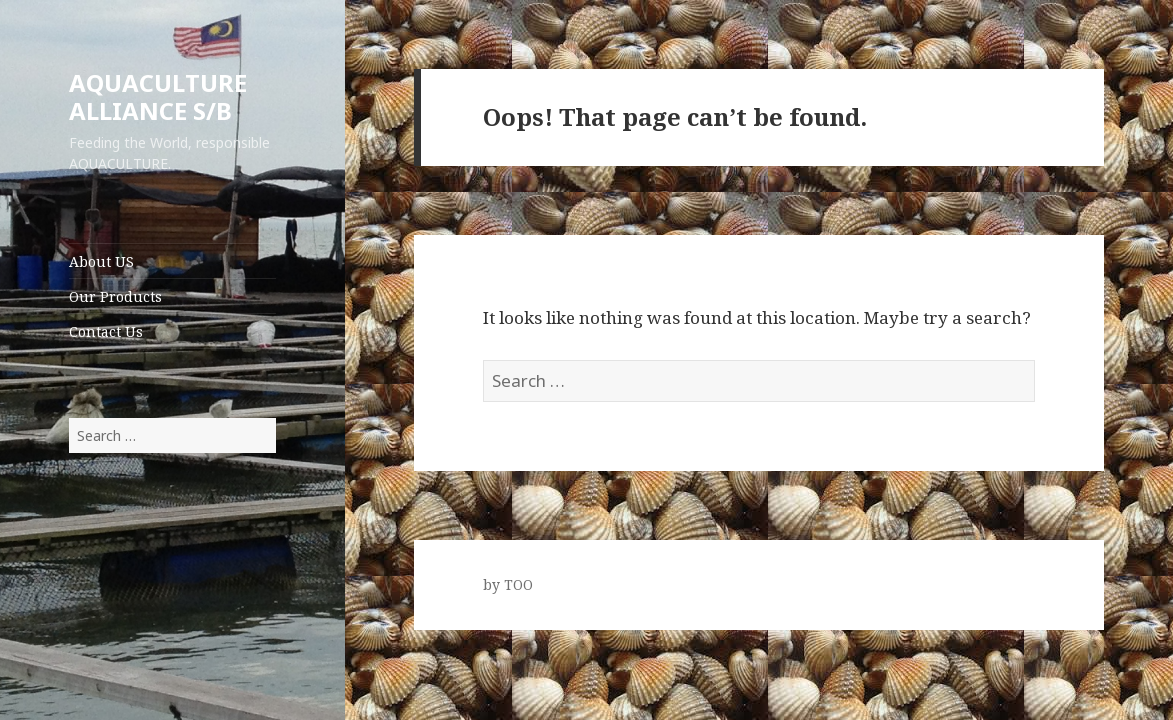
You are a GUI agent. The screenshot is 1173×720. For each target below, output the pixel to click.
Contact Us (106, 331)
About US (101, 261)
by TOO (508, 584)
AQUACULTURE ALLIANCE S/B (158, 96)
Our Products (115, 296)
